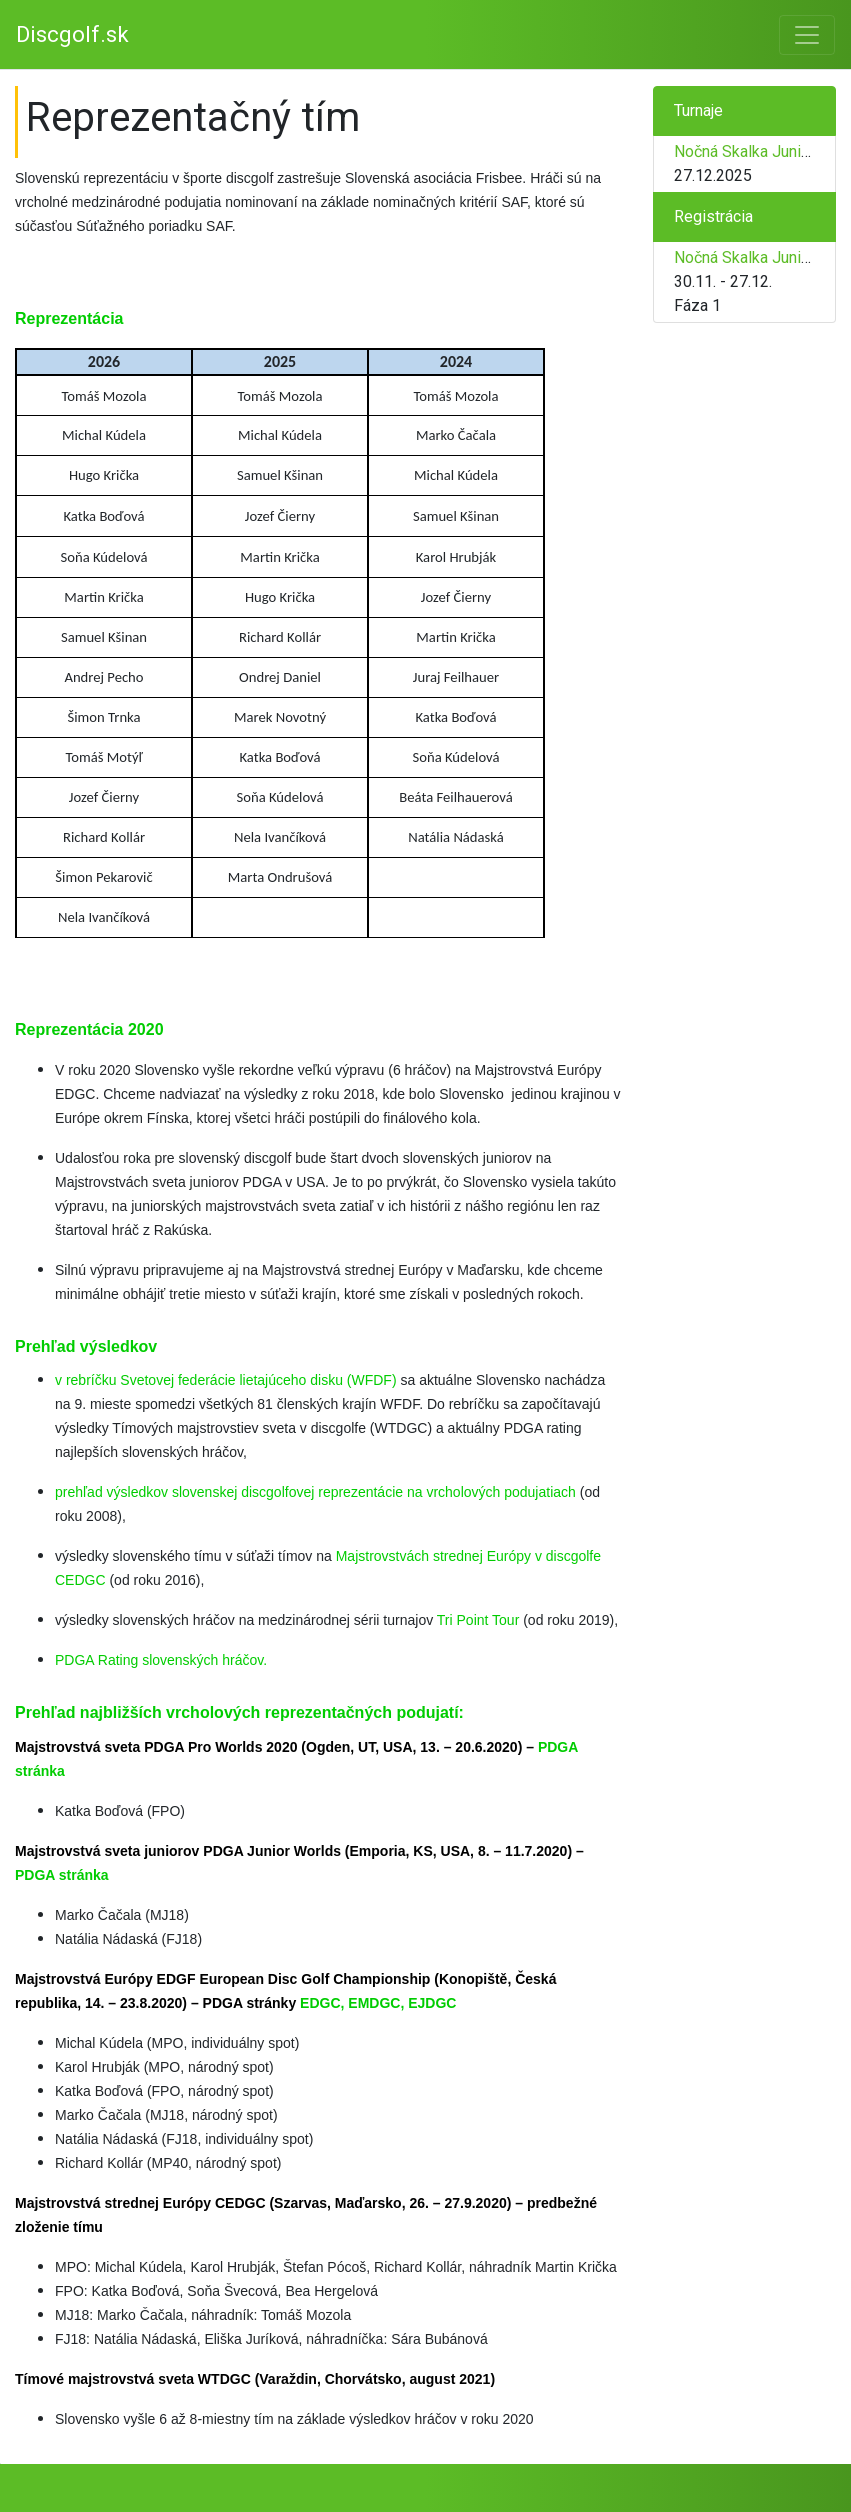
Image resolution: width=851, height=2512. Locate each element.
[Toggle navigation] (807, 35)
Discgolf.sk (72, 34)
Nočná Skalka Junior (744, 151)
